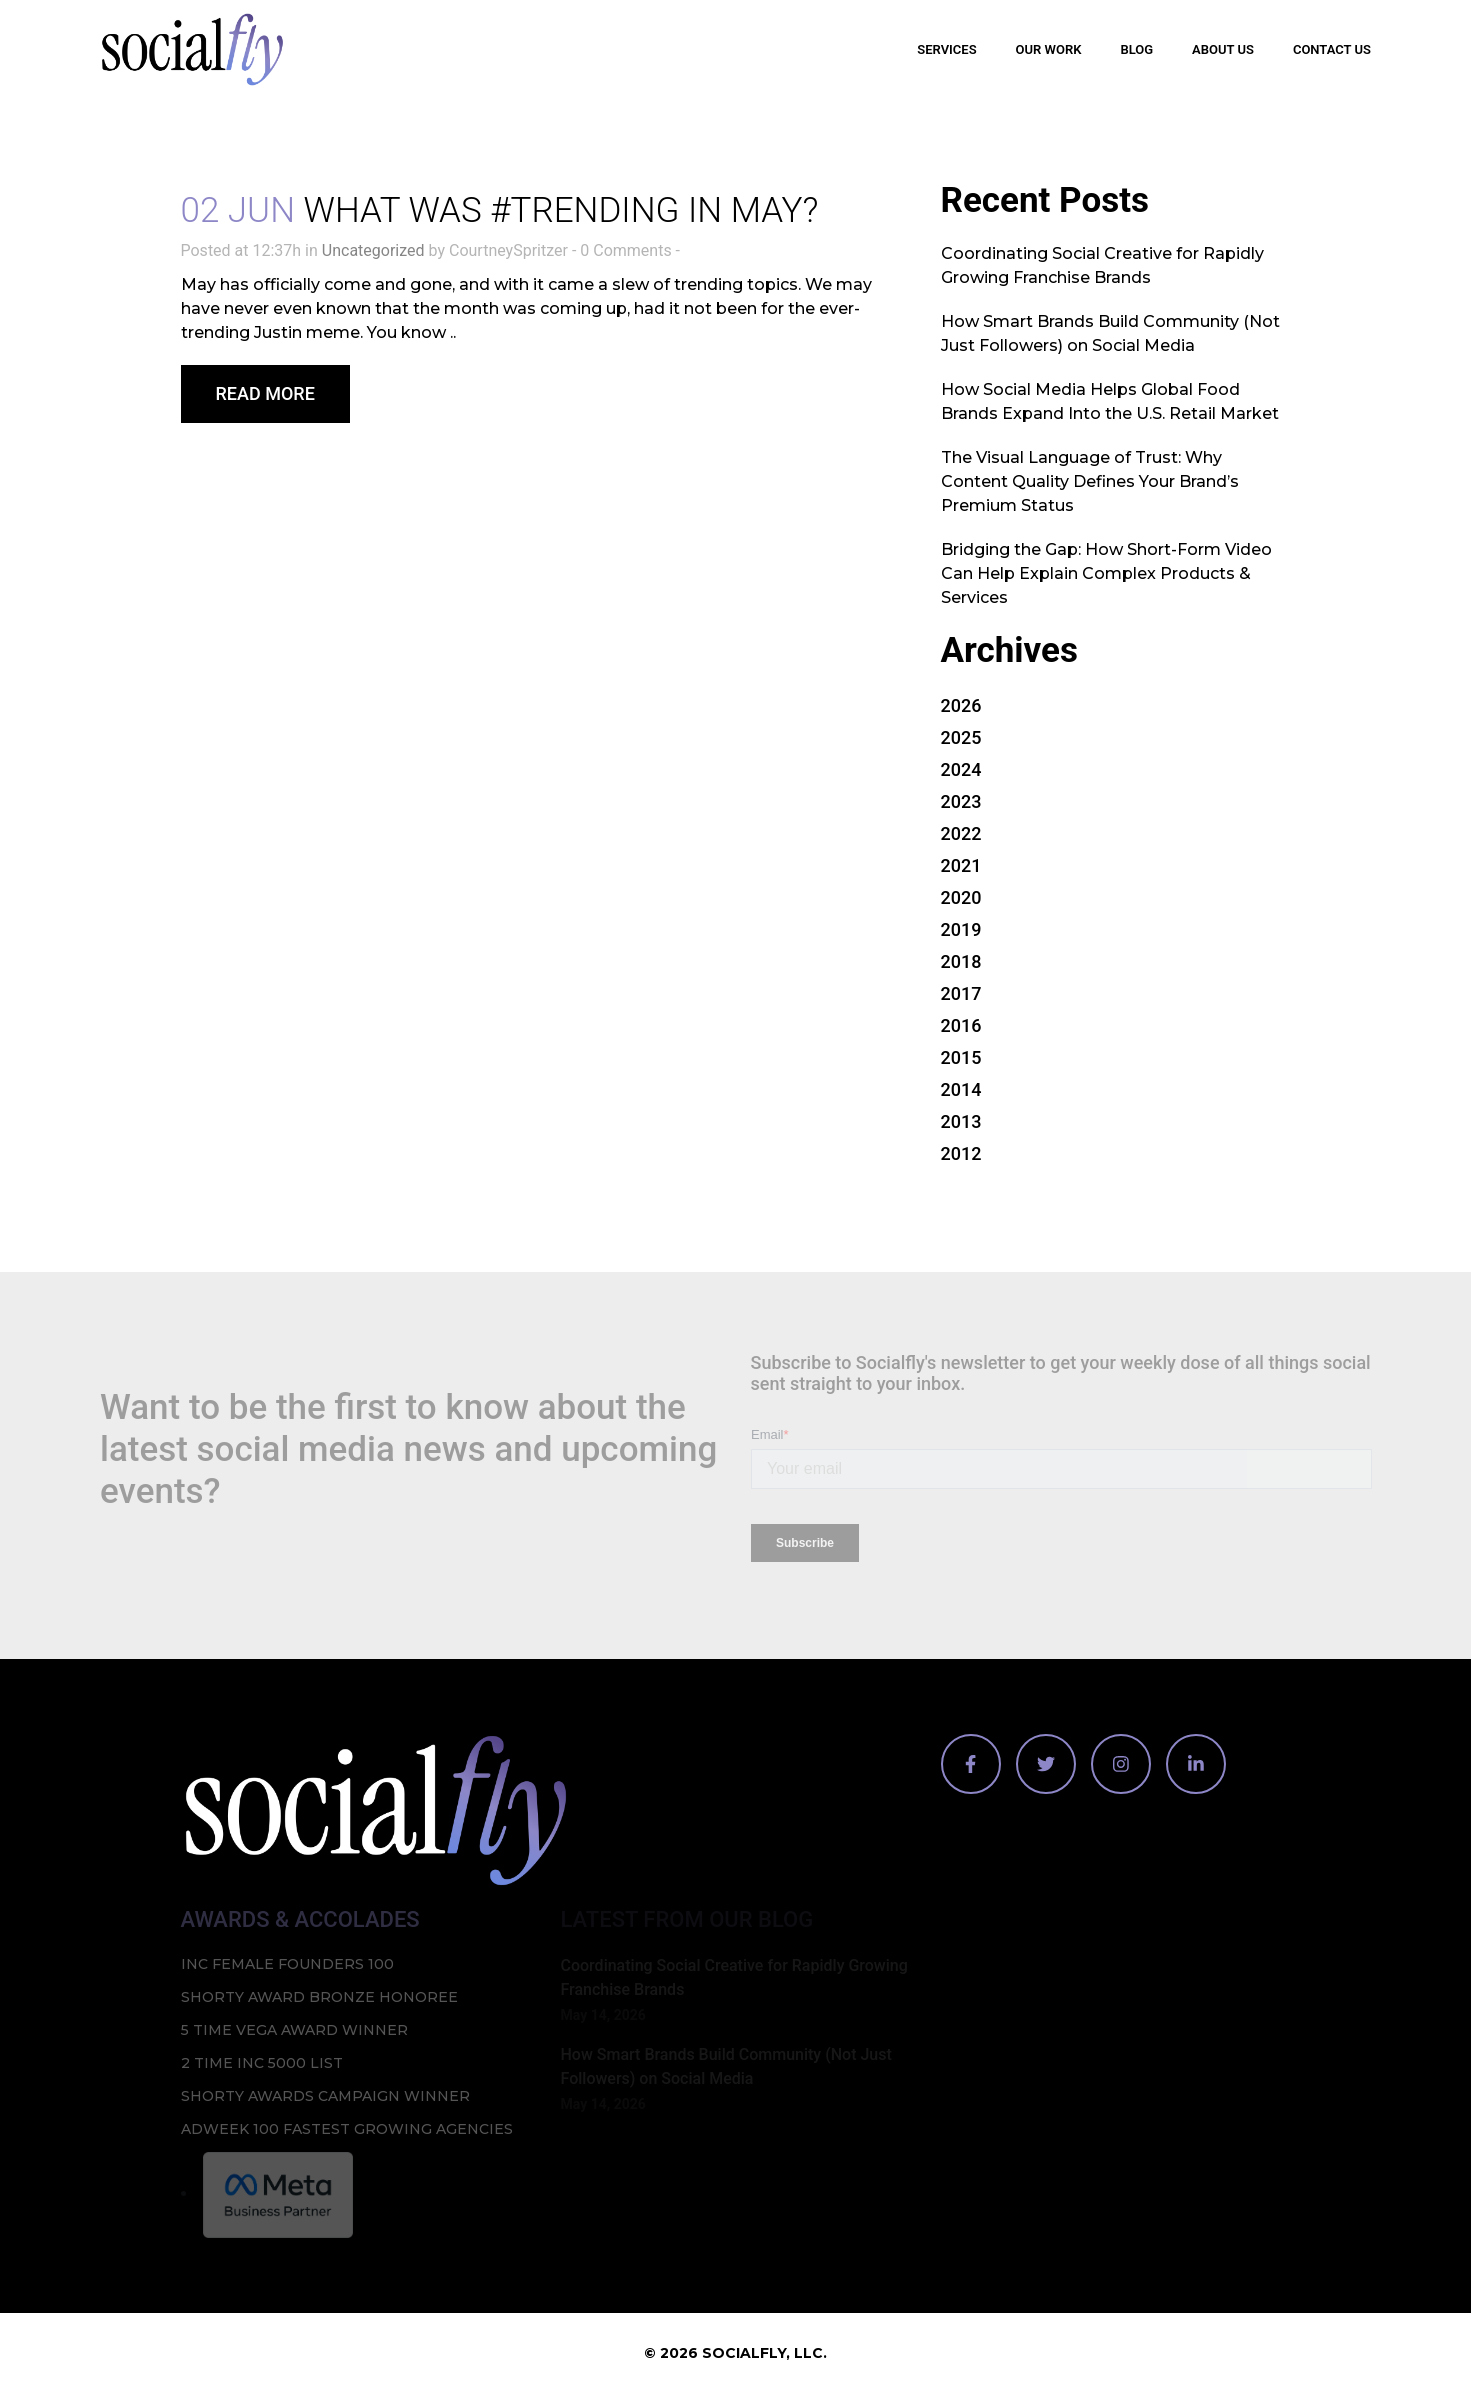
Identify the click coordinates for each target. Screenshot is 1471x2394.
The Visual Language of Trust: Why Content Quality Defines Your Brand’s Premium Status (1090, 481)
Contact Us (1332, 49)
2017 (961, 993)
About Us (1223, 49)
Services (946, 49)
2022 (961, 833)
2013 (961, 1121)
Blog (1136, 49)
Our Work (1049, 49)
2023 (961, 801)
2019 (961, 929)
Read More (265, 393)
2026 (961, 705)
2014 (961, 1089)
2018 (961, 961)
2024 (961, 769)
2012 (961, 1153)
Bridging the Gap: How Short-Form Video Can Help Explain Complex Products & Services (1106, 573)
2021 (961, 865)
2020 (961, 897)
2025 (961, 737)
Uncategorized (373, 250)
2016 (961, 1025)
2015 (961, 1057)
